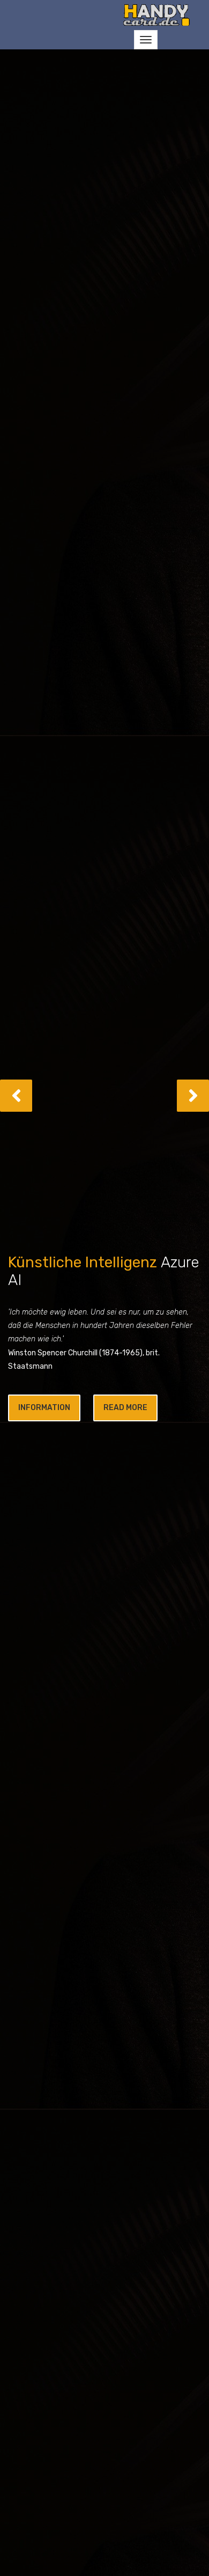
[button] (16, 1096)
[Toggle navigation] (146, 39)
